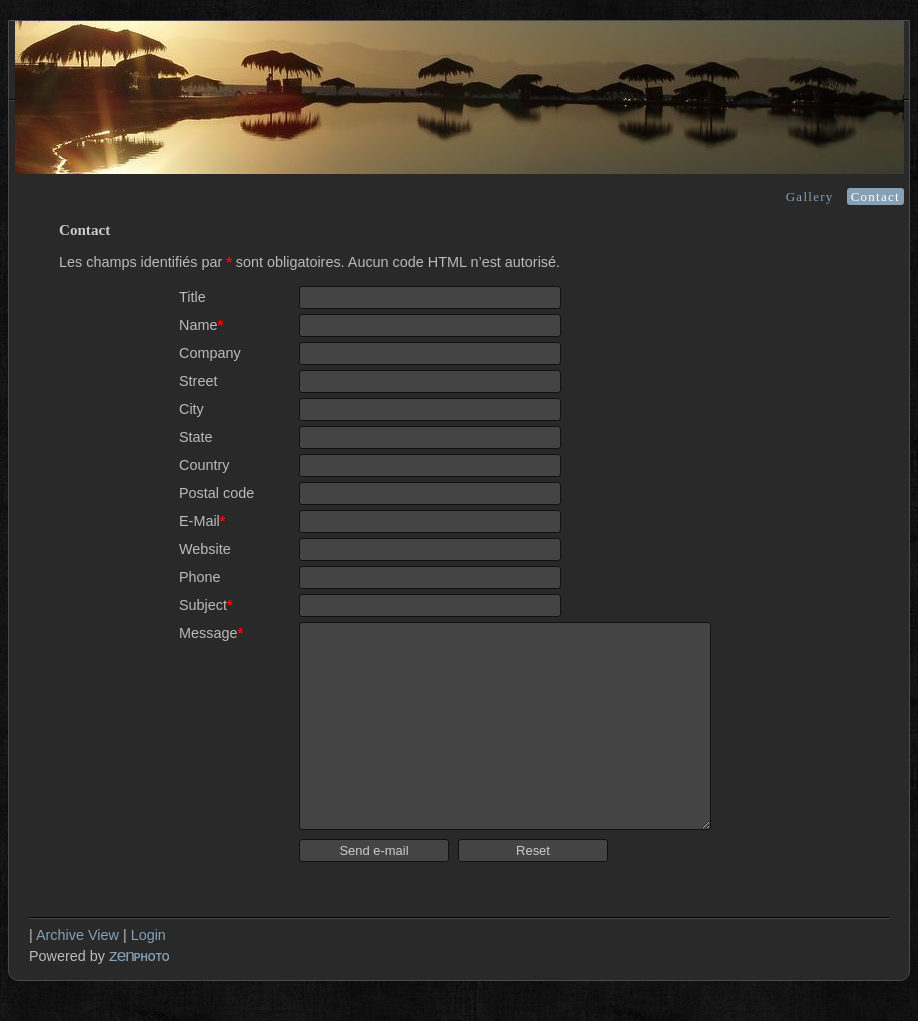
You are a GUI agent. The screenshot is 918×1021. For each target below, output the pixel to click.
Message (211, 633)
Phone (200, 577)
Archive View (77, 935)
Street (198, 381)
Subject (206, 605)
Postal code (216, 493)
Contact (875, 196)
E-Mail (202, 521)
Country (204, 465)
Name (201, 325)
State (196, 437)
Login (148, 935)
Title (192, 297)
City (191, 409)
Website (205, 549)
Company (210, 353)
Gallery (810, 196)
